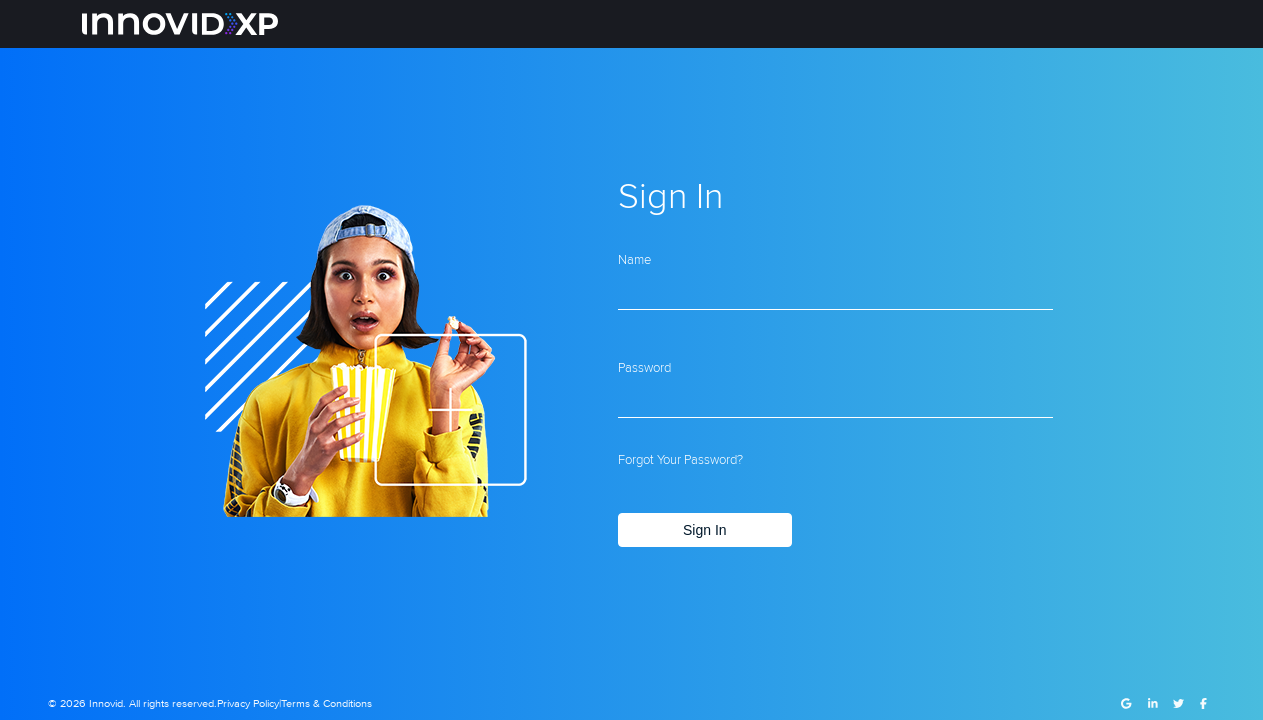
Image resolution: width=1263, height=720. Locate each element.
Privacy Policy (248, 703)
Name (634, 259)
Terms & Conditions (326, 703)
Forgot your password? (680, 459)
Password (644, 367)
